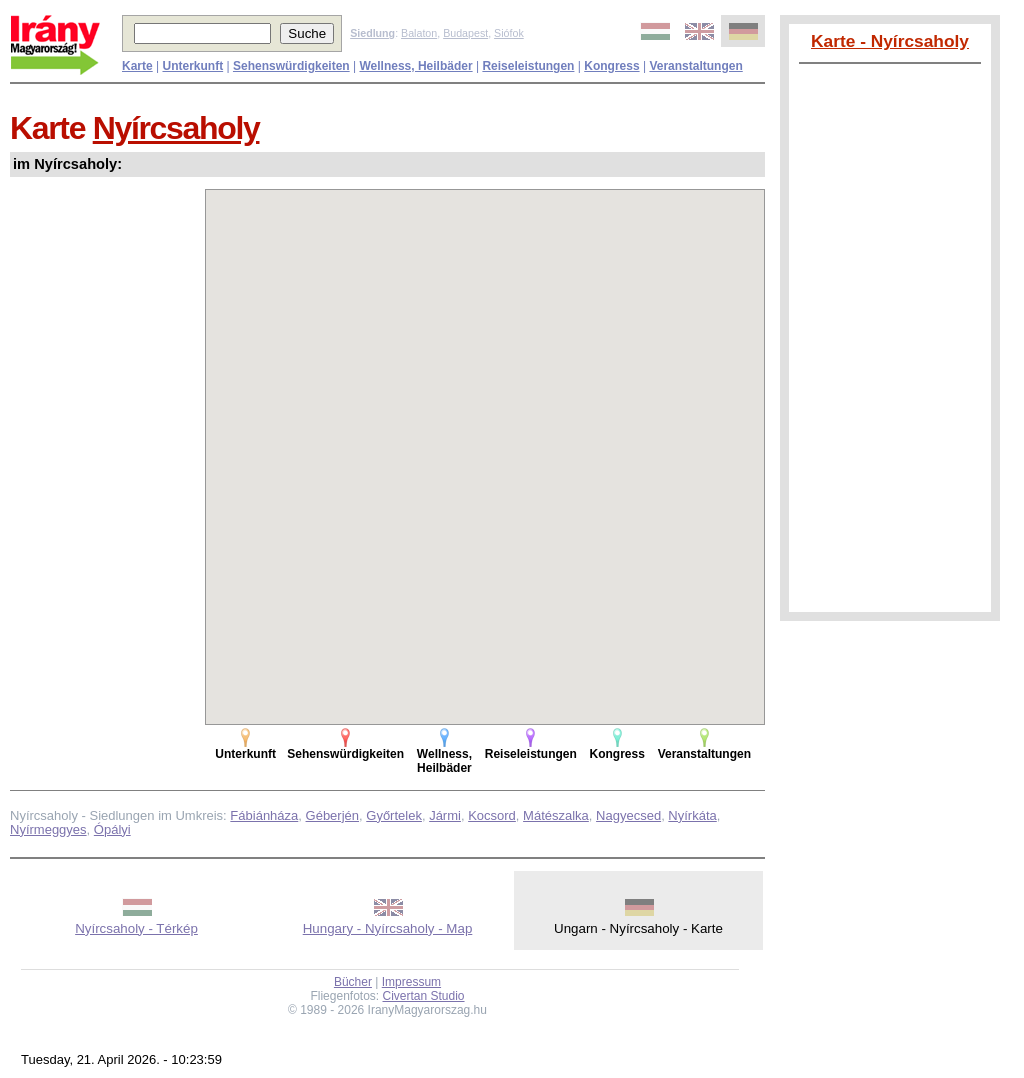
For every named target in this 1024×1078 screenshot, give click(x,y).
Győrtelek (394, 815)
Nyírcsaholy (176, 128)
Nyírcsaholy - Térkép (136, 928)
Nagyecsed (628, 815)
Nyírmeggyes (48, 829)
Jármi (445, 815)
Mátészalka (556, 815)
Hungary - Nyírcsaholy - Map (388, 928)
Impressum (411, 982)
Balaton (419, 33)
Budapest (465, 33)
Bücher (353, 982)
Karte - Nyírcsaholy (890, 41)
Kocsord (492, 815)
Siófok (509, 33)
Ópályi (112, 829)
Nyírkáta (692, 815)
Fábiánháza (264, 815)
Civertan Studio (424, 996)
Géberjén (332, 815)
